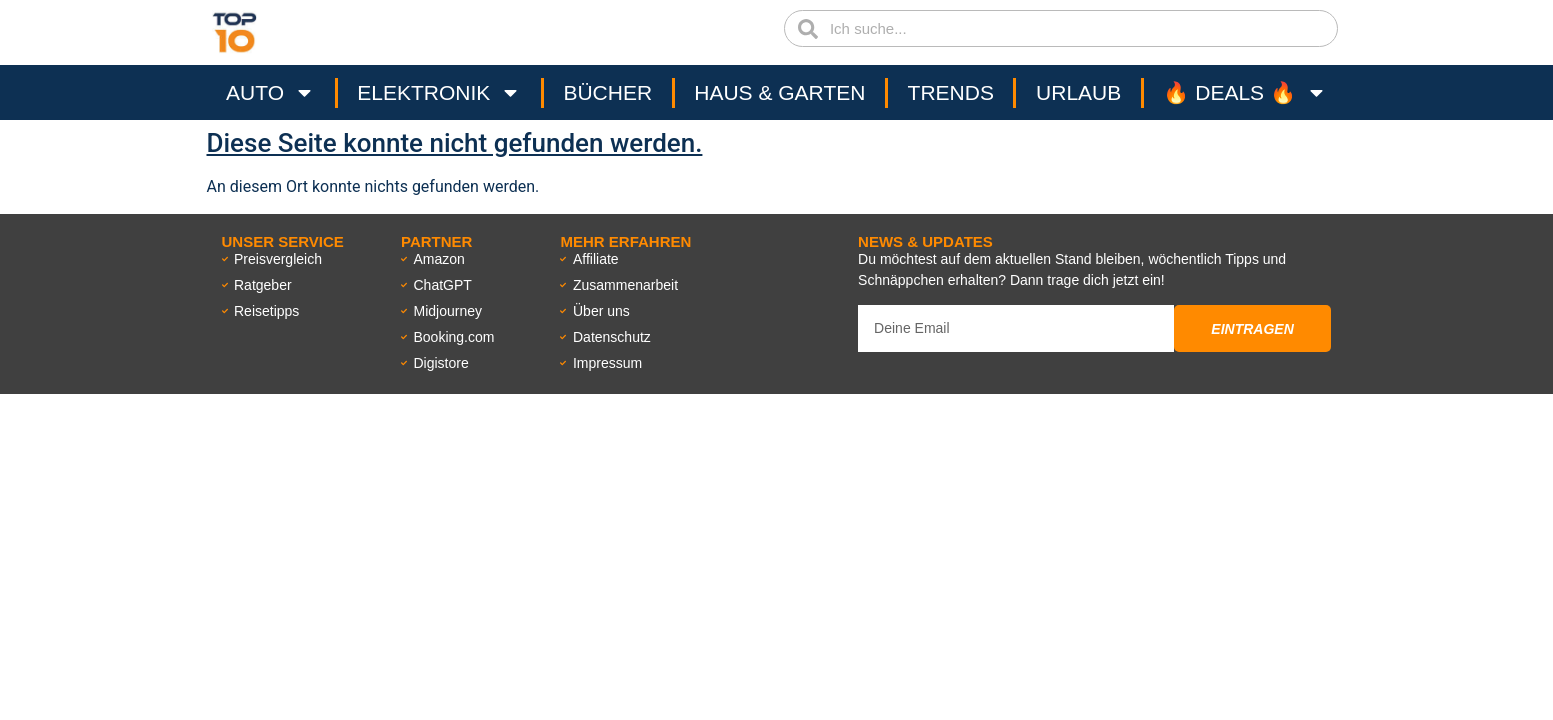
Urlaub (1078, 92)
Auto (270, 93)
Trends (951, 92)
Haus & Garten (779, 92)
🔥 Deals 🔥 (1245, 93)
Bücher (607, 92)
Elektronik (439, 93)
